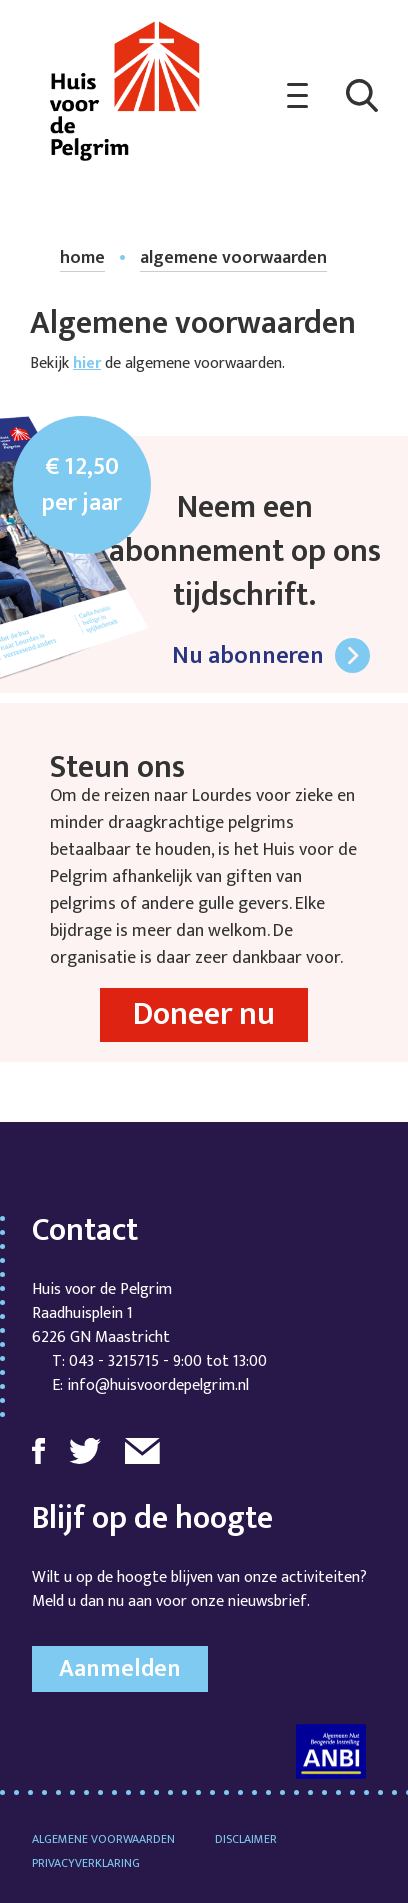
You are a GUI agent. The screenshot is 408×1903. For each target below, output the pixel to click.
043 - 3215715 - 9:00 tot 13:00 (168, 1361)
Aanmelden (120, 1669)
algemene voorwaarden (233, 258)
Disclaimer (246, 1839)
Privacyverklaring (86, 1863)
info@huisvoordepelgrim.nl (158, 1385)
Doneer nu (204, 1014)
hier (87, 363)
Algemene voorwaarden (103, 1839)
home (82, 258)
